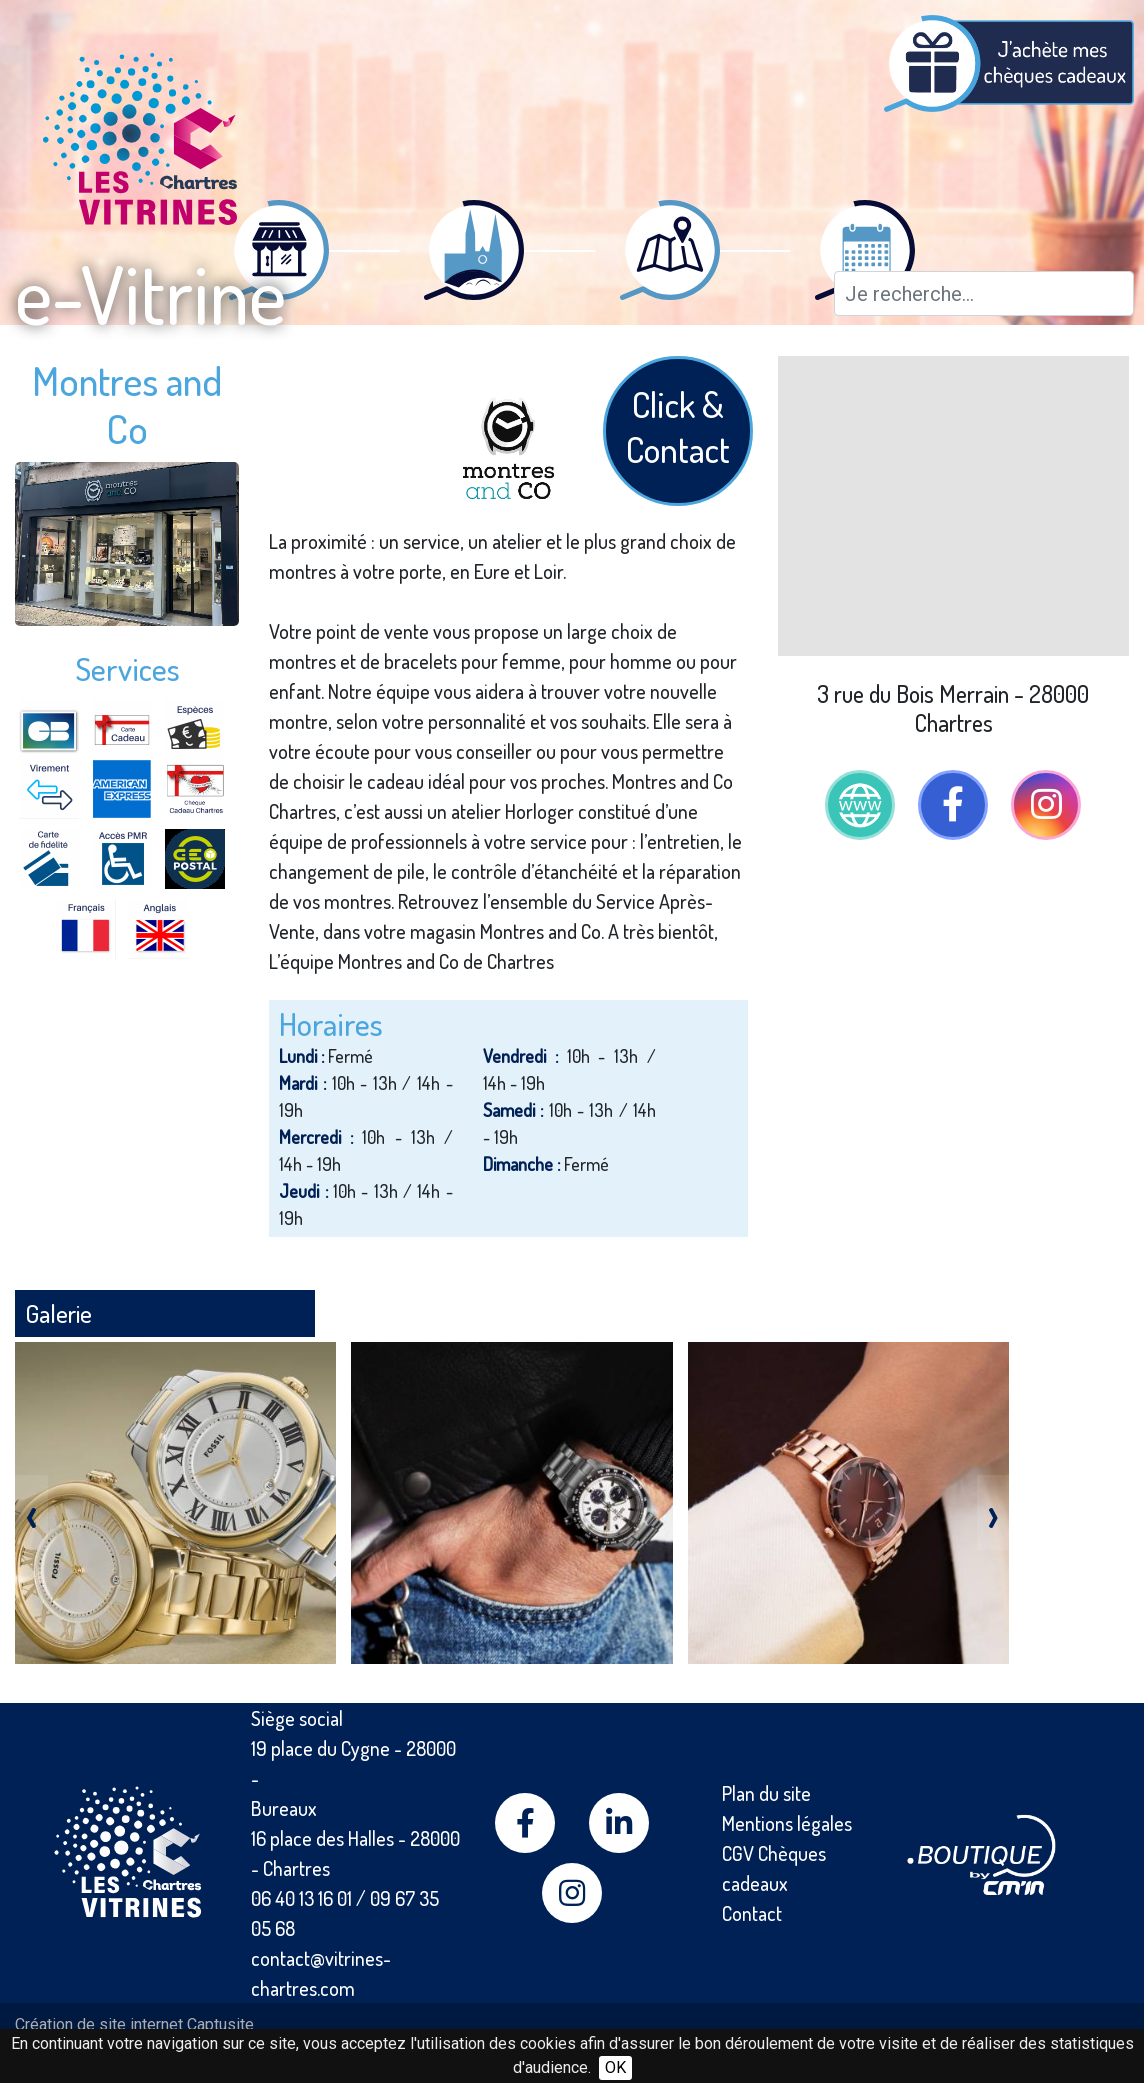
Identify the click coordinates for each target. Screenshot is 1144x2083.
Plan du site (766, 1793)
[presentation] (31, 1512)
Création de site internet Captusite (134, 2024)
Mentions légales (787, 1823)
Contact (752, 1913)
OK (615, 2067)
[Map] (953, 506)
